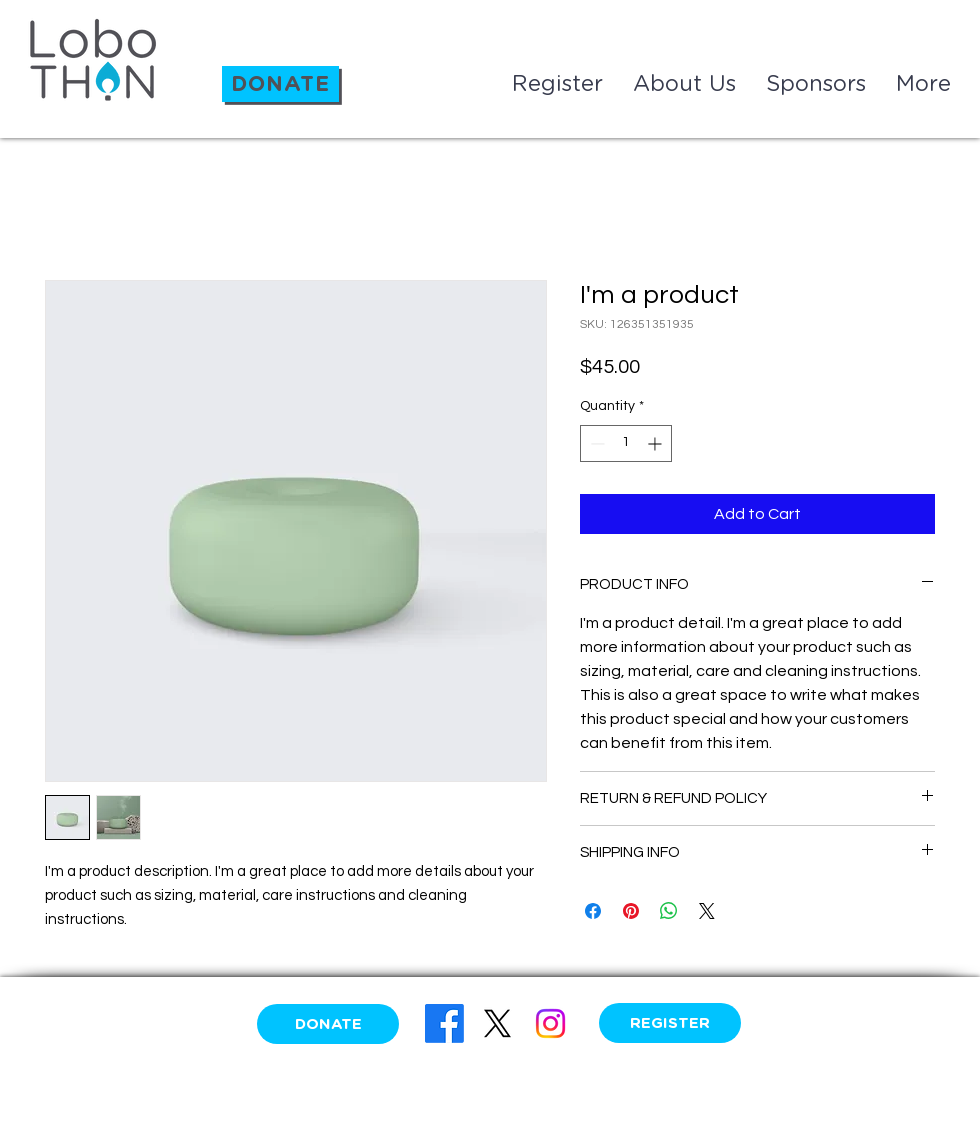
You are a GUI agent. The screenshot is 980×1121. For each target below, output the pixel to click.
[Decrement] (595, 443)
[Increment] (656, 443)
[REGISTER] (670, 1023)
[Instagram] (550, 1023)
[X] (497, 1023)
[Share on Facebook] (593, 911)
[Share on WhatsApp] (669, 911)
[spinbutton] (626, 443)
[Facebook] (444, 1023)
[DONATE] (280, 84)
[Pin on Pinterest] (631, 911)
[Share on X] (707, 911)
